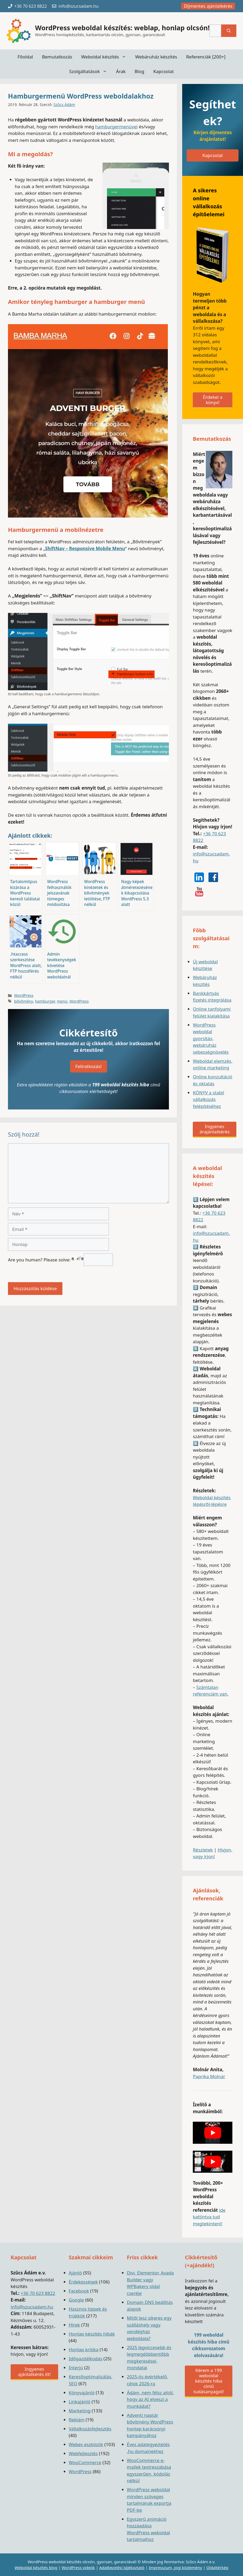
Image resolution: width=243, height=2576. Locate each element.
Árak (121, 71)
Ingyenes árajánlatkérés (214, 1129)
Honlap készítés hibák (92, 2334)
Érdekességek (83, 2282)
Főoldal (25, 57)
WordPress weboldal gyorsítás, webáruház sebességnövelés (211, 1038)
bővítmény (23, 1001)
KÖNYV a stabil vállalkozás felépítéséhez (208, 1099)
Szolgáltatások (90, 71)
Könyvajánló (82, 2392)
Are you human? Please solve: (60, 1260)
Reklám (76, 2420)
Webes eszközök (86, 2444)
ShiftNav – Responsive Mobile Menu (85, 548)
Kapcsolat (163, 71)
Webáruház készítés (156, 57)
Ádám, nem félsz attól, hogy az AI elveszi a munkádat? (150, 2399)
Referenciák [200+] (205, 57)
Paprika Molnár (209, 2076)
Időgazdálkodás (85, 2358)
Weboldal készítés (106, 56)
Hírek (74, 2325)
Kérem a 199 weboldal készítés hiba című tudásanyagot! (208, 2381)
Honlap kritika (84, 2349)
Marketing (80, 2411)
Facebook (79, 2291)
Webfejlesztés (83, 2453)
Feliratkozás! (88, 1066)
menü (62, 1001)
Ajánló (75, 2273)
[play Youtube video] (212, 2133)
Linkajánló (80, 2402)
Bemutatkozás (57, 57)
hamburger (45, 1001)
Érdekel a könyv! (212, 399)
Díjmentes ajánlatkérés (208, 6)
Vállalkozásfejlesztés (90, 2429)
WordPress (23, 995)
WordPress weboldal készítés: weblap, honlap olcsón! (122, 27)
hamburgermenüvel (116, 127)
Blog (139, 71)
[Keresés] (228, 30)
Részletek (203, 1850)
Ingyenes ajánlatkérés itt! (34, 2371)
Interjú (76, 2368)
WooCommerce (85, 2462)
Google (76, 2300)
